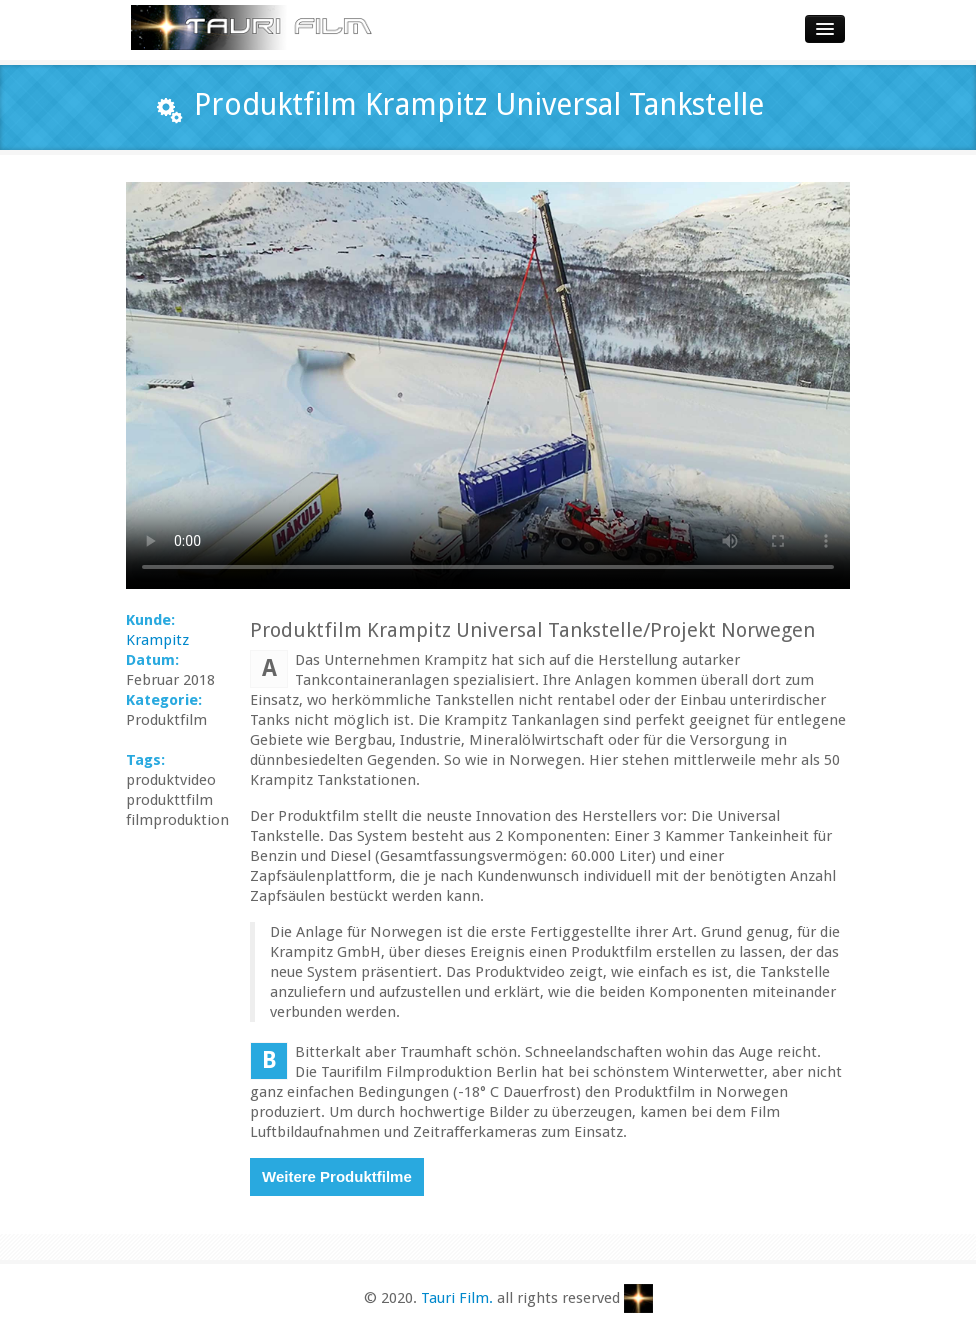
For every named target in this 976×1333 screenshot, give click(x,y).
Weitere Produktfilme (337, 1176)
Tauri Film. (457, 1298)
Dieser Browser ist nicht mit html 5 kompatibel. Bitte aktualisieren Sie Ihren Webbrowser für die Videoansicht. (488, 385)
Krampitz (157, 640)
